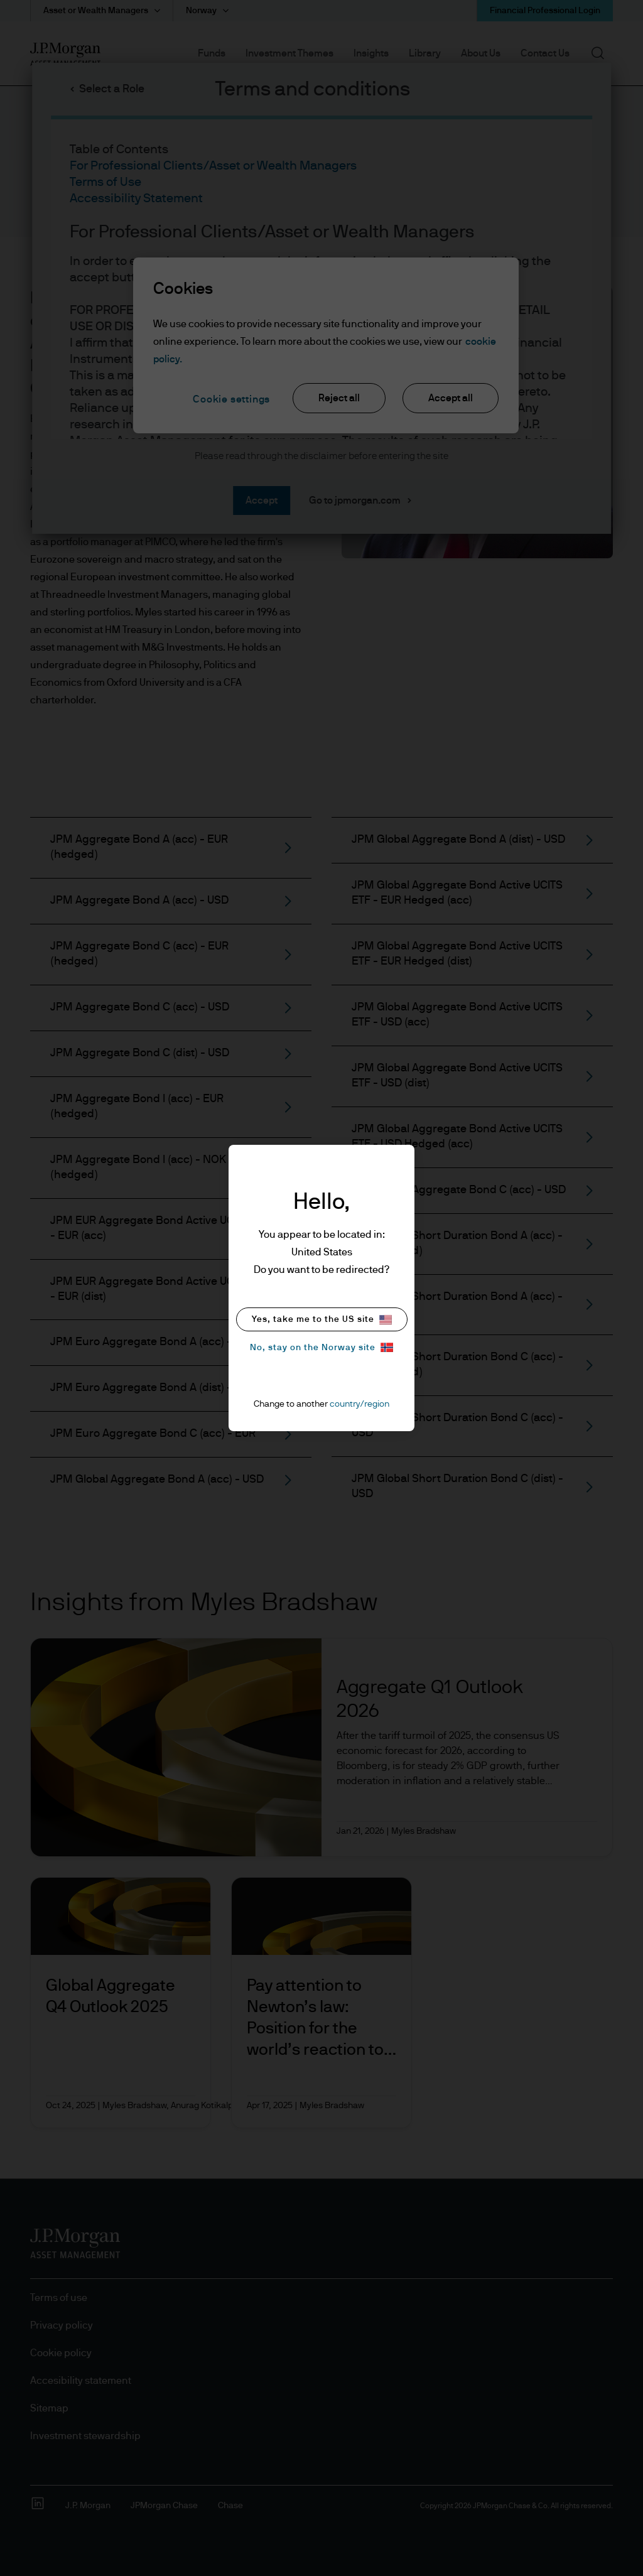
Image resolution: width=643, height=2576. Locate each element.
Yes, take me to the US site (322, 1319)
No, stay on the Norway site (321, 1347)
